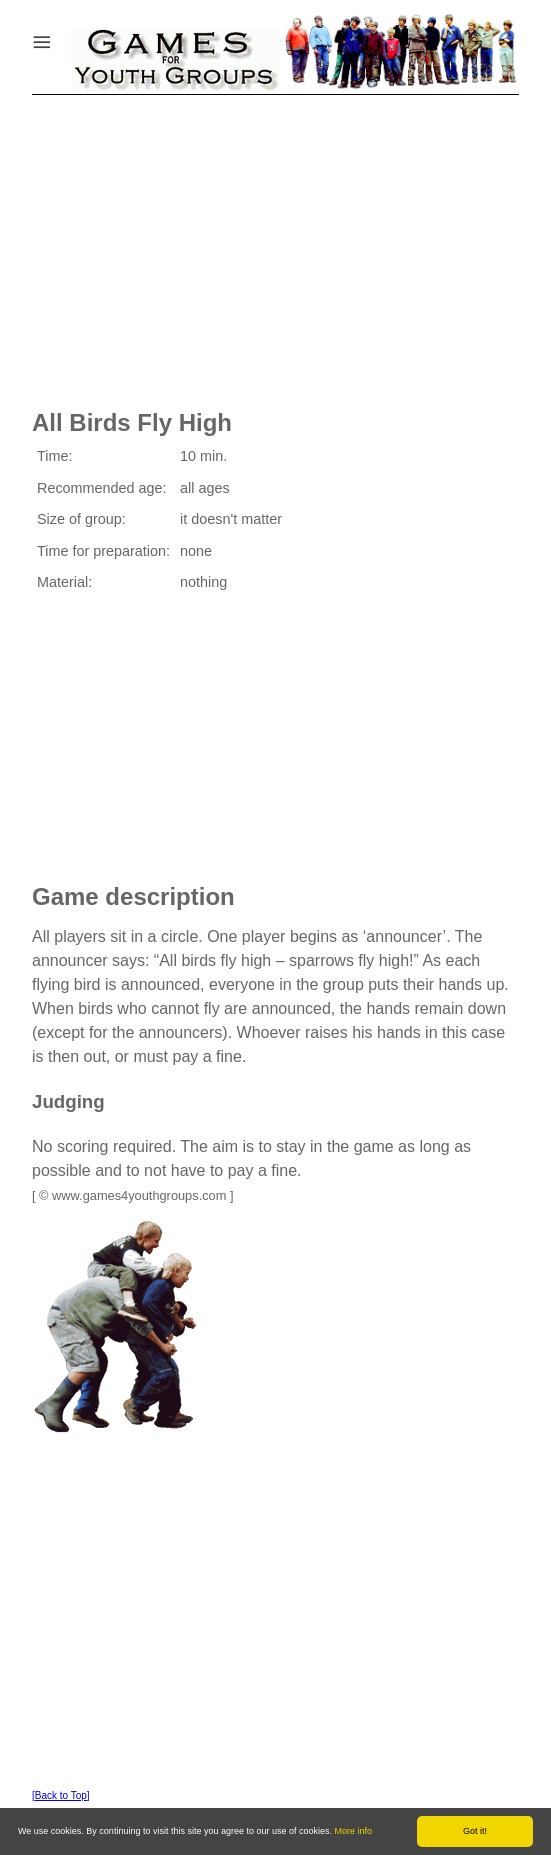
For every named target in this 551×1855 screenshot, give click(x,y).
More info (354, 1831)
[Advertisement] (275, 245)
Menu (67, 37)
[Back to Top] (61, 1795)
